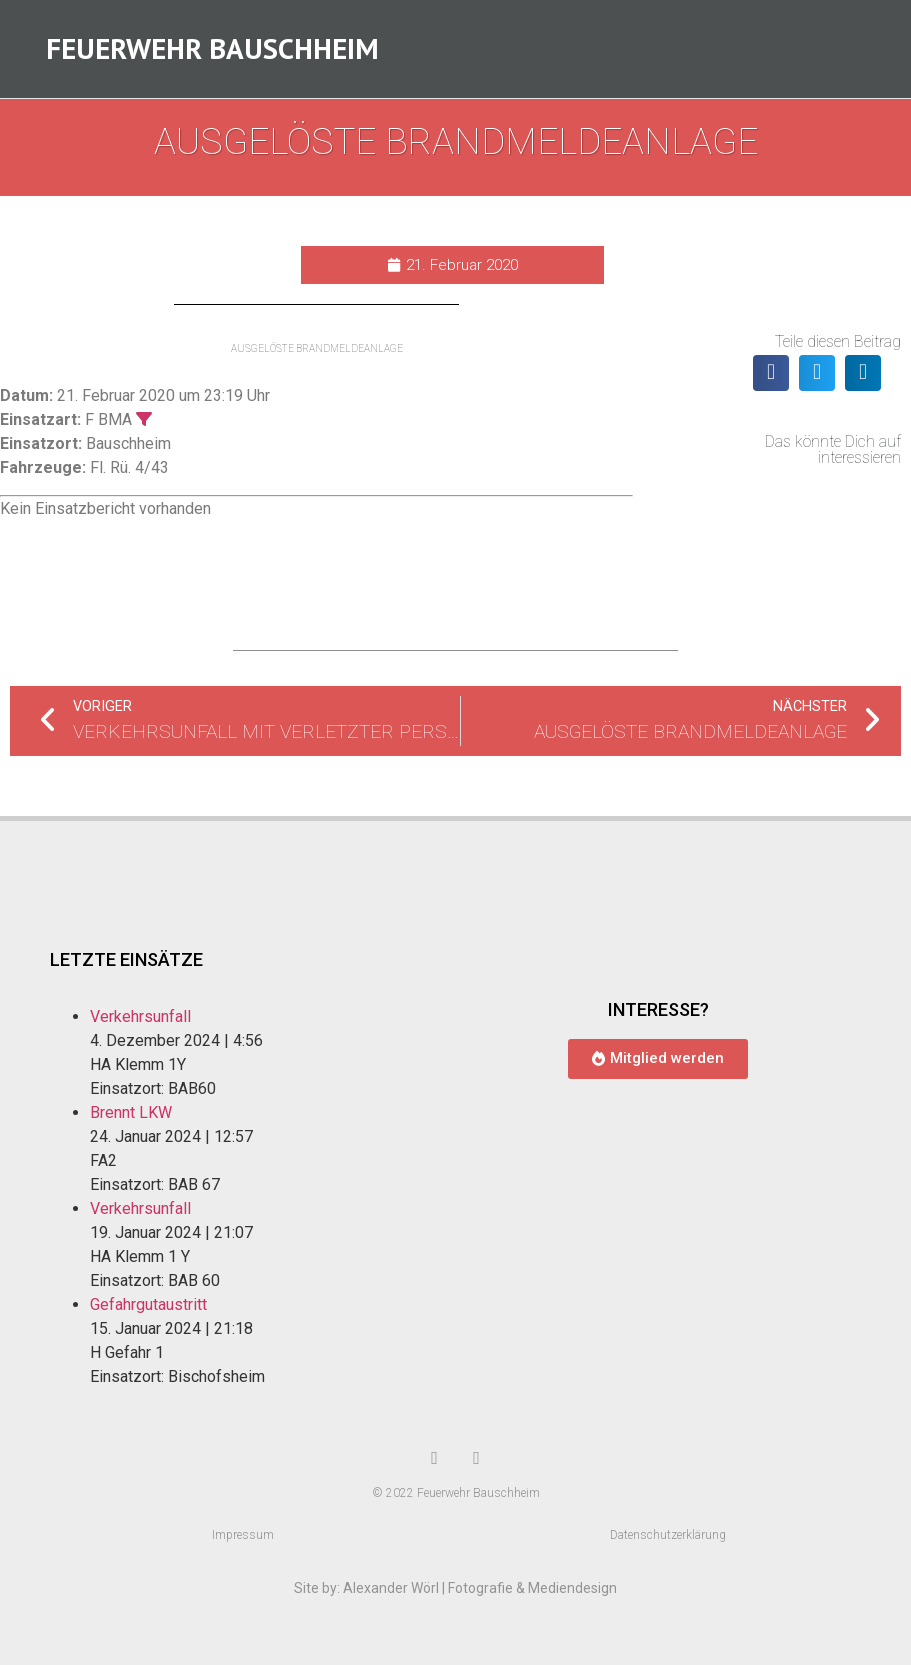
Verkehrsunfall (140, 1018)
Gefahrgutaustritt (148, 1306)
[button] (771, 374)
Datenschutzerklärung (668, 1537)
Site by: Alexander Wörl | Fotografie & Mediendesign (455, 1590)
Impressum (243, 1537)
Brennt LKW (131, 1114)
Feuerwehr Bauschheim (212, 49)
